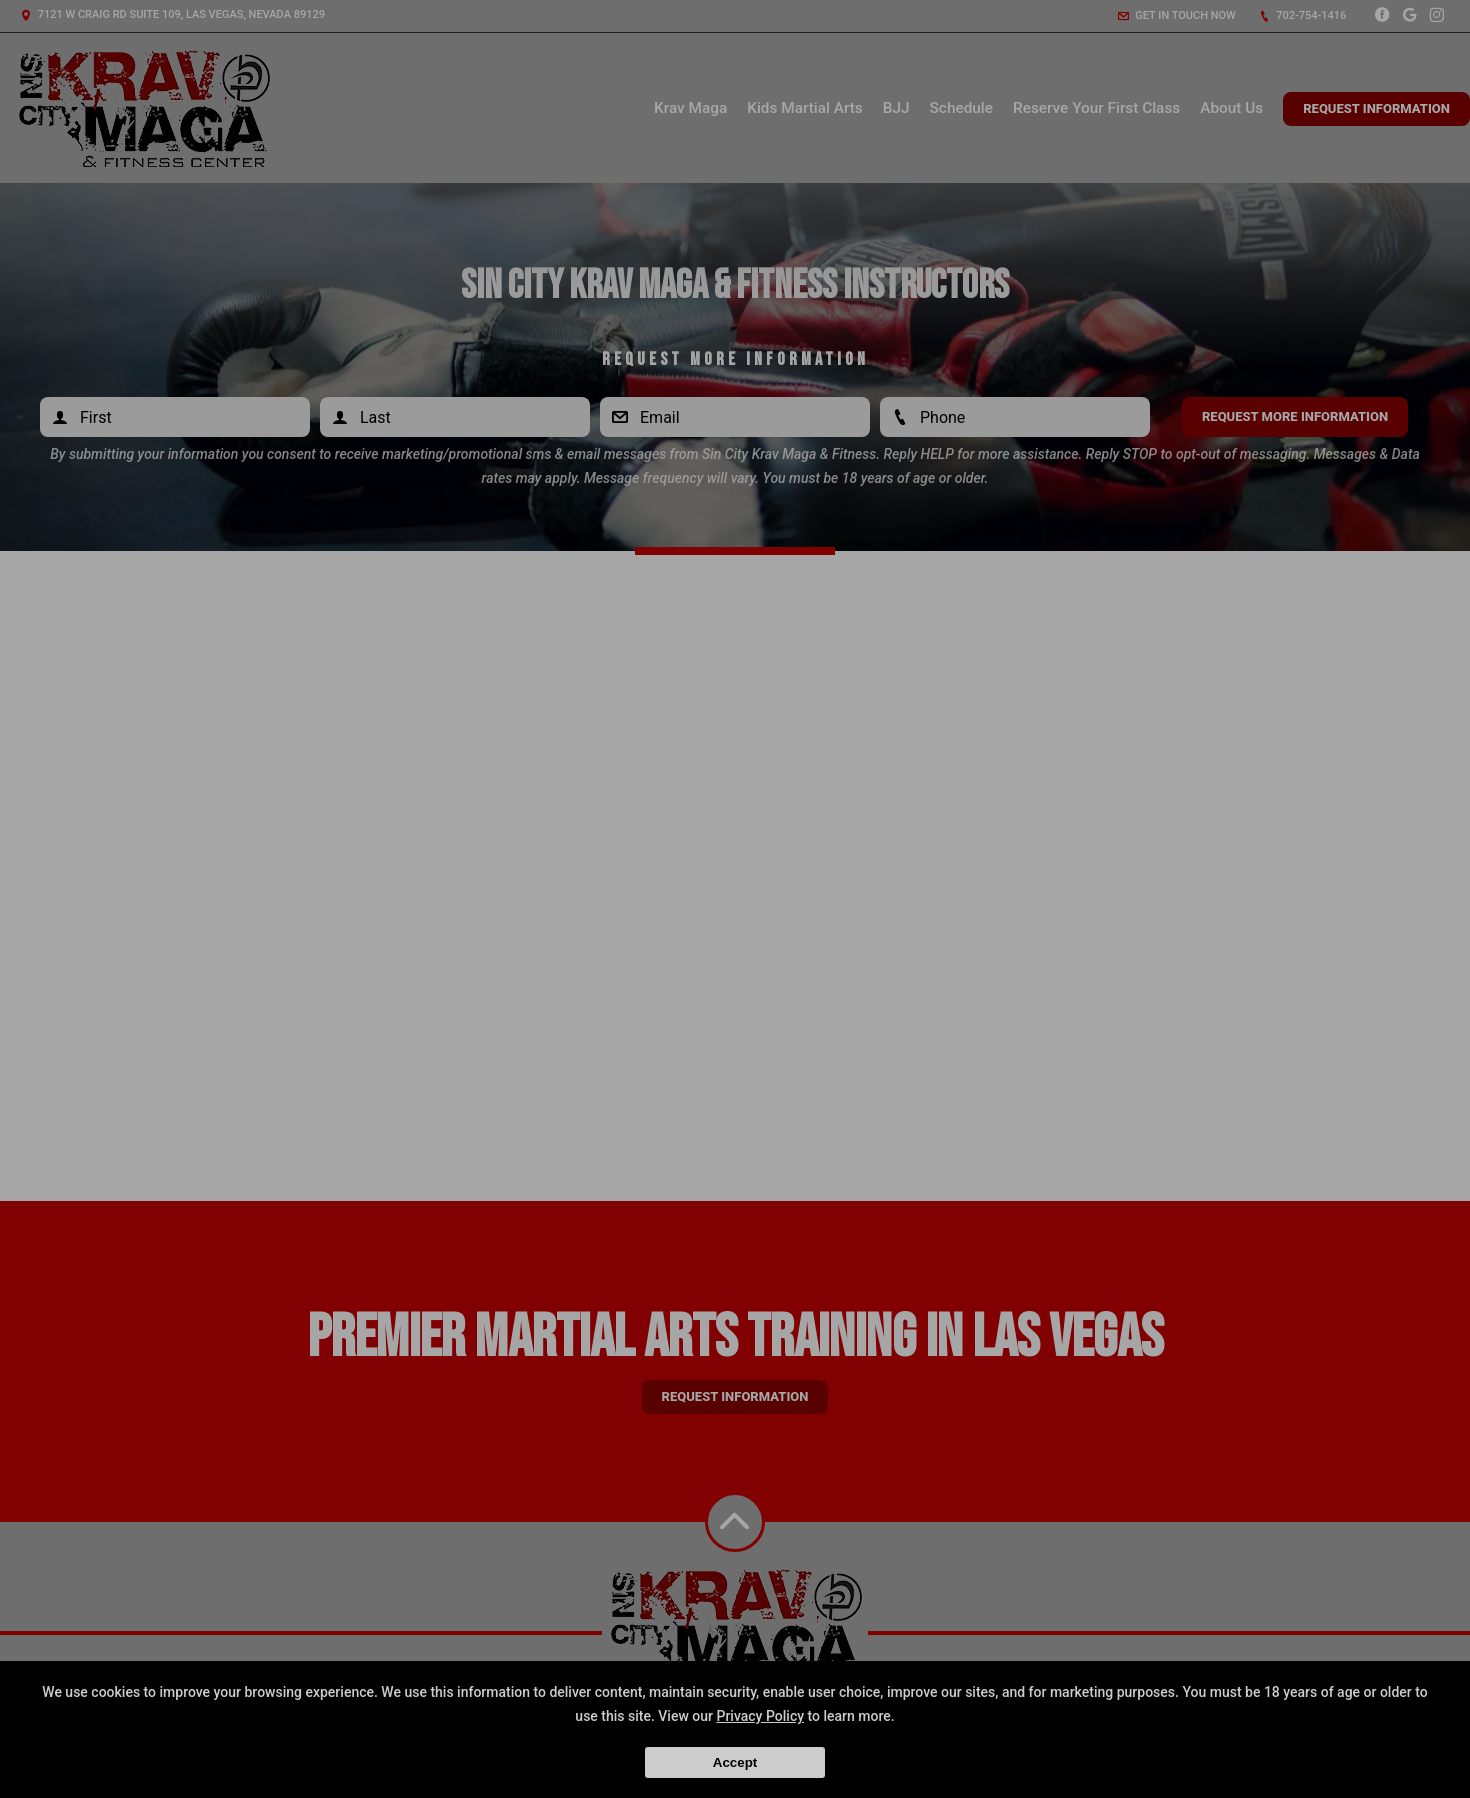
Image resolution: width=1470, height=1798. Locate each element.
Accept (735, 1762)
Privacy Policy (760, 1716)
